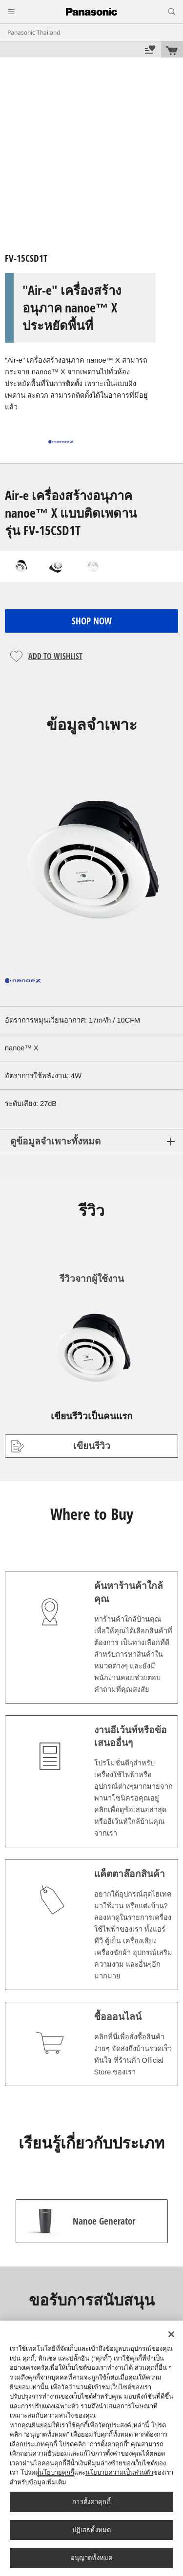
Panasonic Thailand (33, 32)
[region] (91, 2448)
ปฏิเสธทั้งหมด (91, 2530)
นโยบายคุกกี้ (56, 2472)
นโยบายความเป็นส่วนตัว (119, 2472)
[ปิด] (171, 2334)
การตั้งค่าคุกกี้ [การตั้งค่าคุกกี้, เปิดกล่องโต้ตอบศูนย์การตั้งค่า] (91, 2501)
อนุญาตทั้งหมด (91, 2557)
